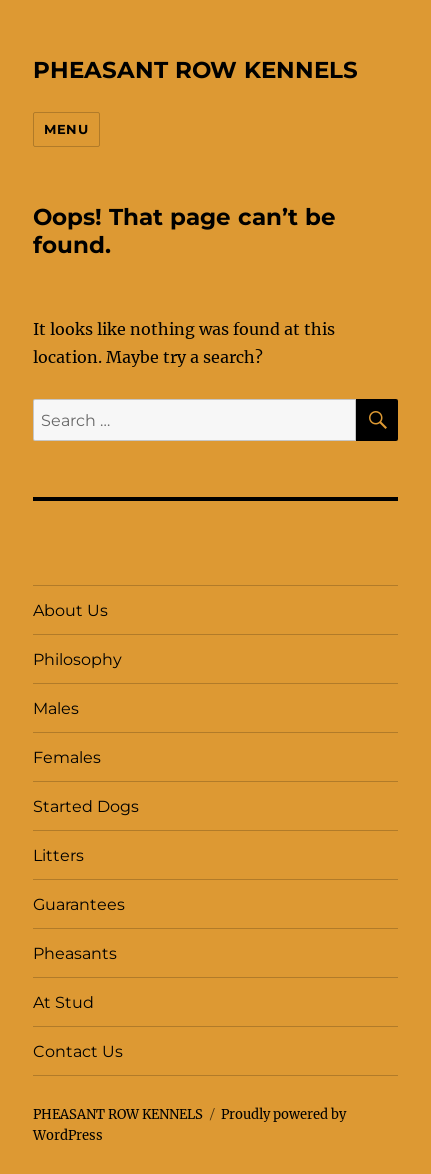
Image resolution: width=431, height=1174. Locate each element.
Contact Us (78, 1051)
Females (67, 757)
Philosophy (77, 659)
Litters (58, 855)
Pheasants (75, 953)
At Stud (63, 1002)
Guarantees (79, 904)
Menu (66, 129)
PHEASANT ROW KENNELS (195, 70)
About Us (70, 610)
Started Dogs (86, 806)
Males (56, 708)
